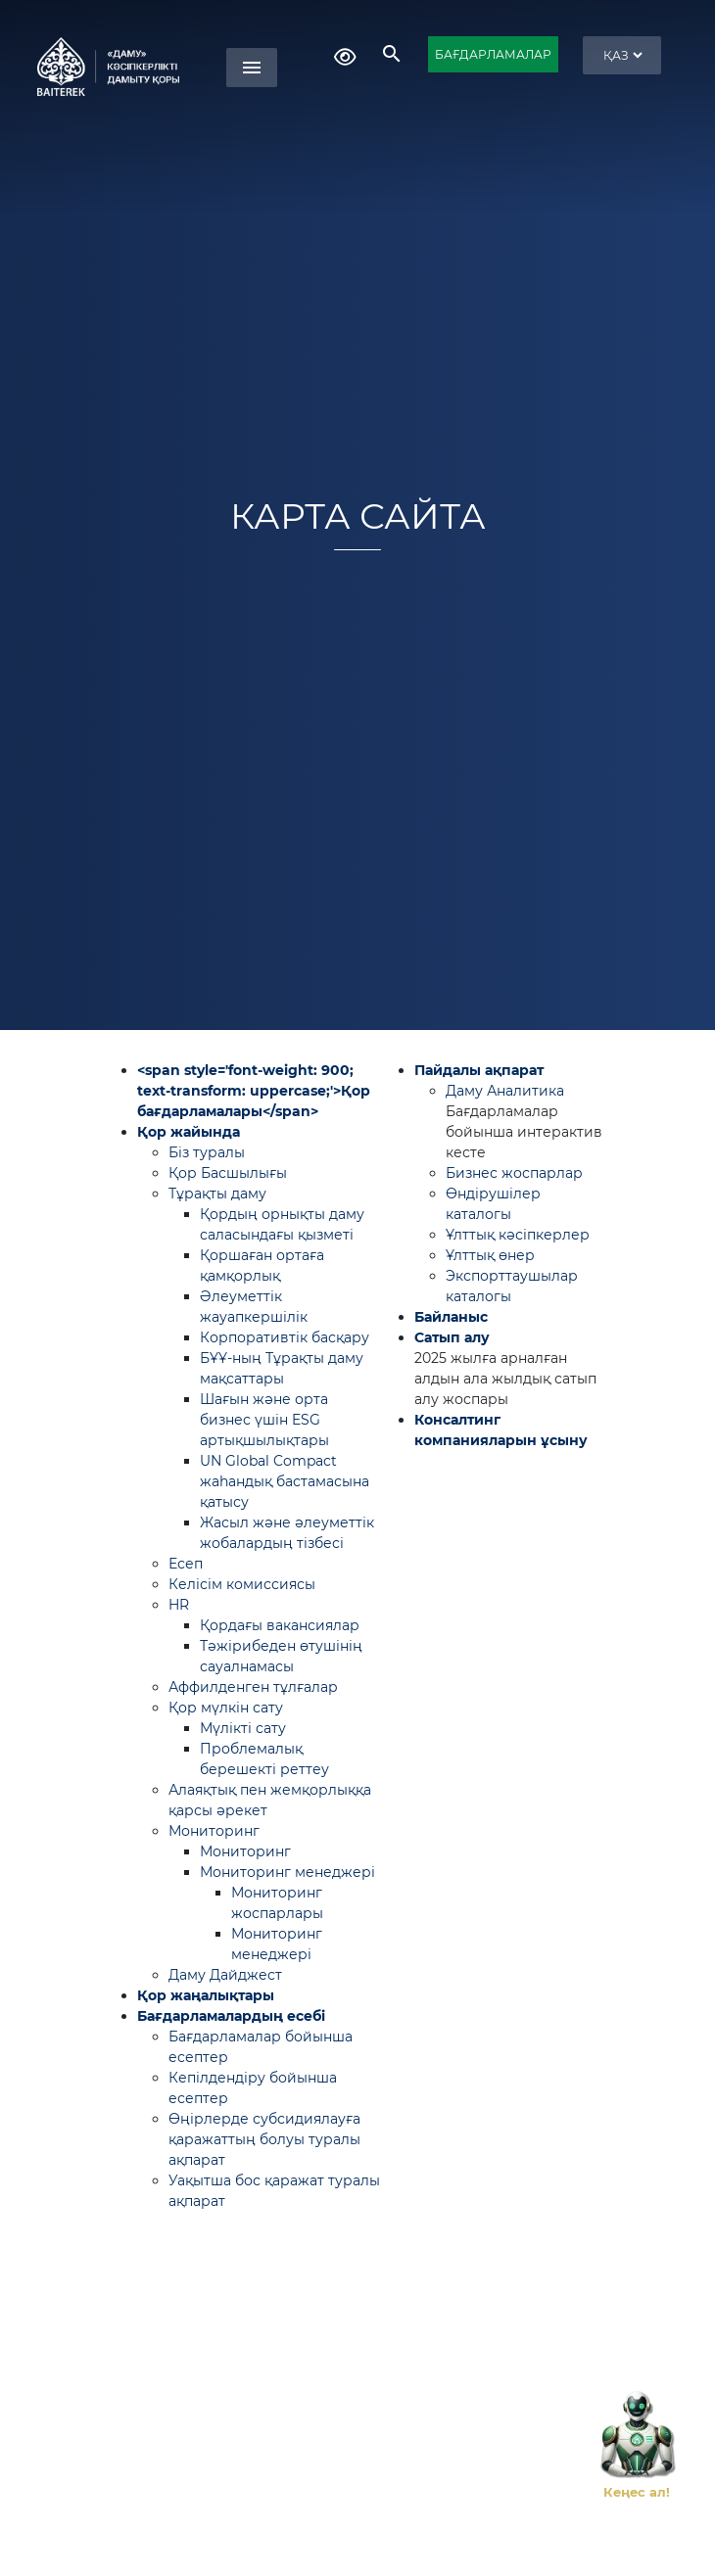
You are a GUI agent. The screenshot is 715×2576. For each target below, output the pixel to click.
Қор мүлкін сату (225, 1707)
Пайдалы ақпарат (479, 1070)
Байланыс (451, 1317)
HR (178, 1605)
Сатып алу (452, 1337)
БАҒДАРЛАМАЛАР (493, 54)
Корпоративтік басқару (284, 1337)
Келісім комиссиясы (241, 1584)
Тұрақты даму (217, 1193)
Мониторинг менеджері (287, 1872)
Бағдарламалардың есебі (231, 2016)
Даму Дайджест (225, 1975)
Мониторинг (214, 1831)
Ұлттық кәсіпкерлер (518, 1234)
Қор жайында (188, 1132)
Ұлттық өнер (490, 1255)
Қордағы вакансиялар (279, 1625)
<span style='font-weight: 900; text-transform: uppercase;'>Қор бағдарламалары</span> (253, 1090)
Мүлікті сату (243, 1728)
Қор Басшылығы (227, 1173)
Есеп (185, 1563)
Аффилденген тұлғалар (253, 1687)
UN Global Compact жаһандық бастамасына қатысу (284, 1481)
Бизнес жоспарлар (514, 1173)
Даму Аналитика (505, 1091)
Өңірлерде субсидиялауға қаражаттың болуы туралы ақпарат (264, 2139)
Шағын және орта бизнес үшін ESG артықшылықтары (264, 1419)
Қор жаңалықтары (205, 1995)
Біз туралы (206, 1152)
